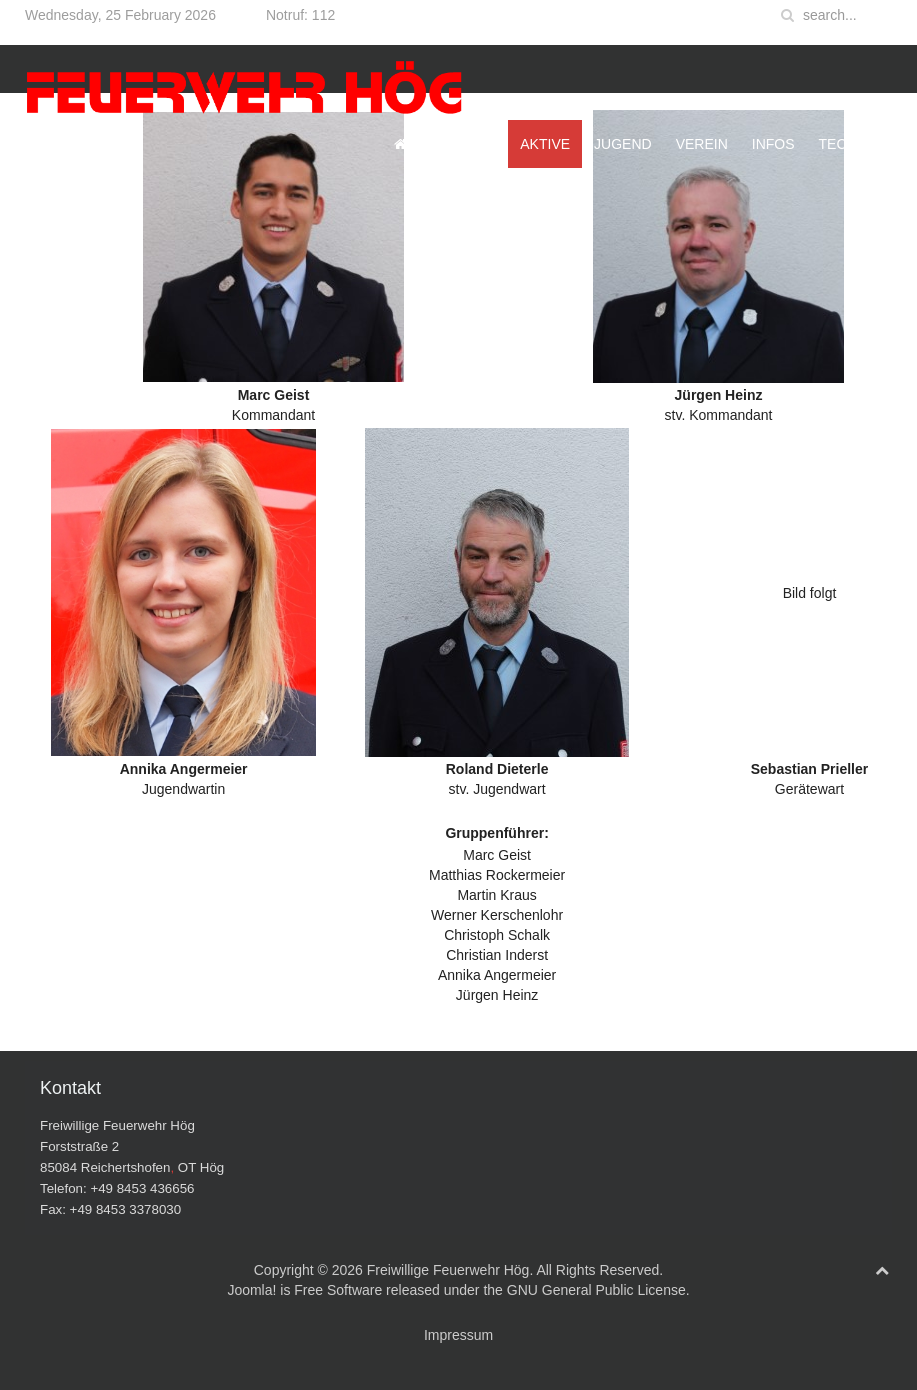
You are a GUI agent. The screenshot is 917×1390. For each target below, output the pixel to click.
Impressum (458, 1335)
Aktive (545, 144)
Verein (702, 144)
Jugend (623, 144)
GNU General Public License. (598, 1290)
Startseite (445, 144)
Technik (849, 144)
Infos (773, 144)
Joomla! (251, 1290)
